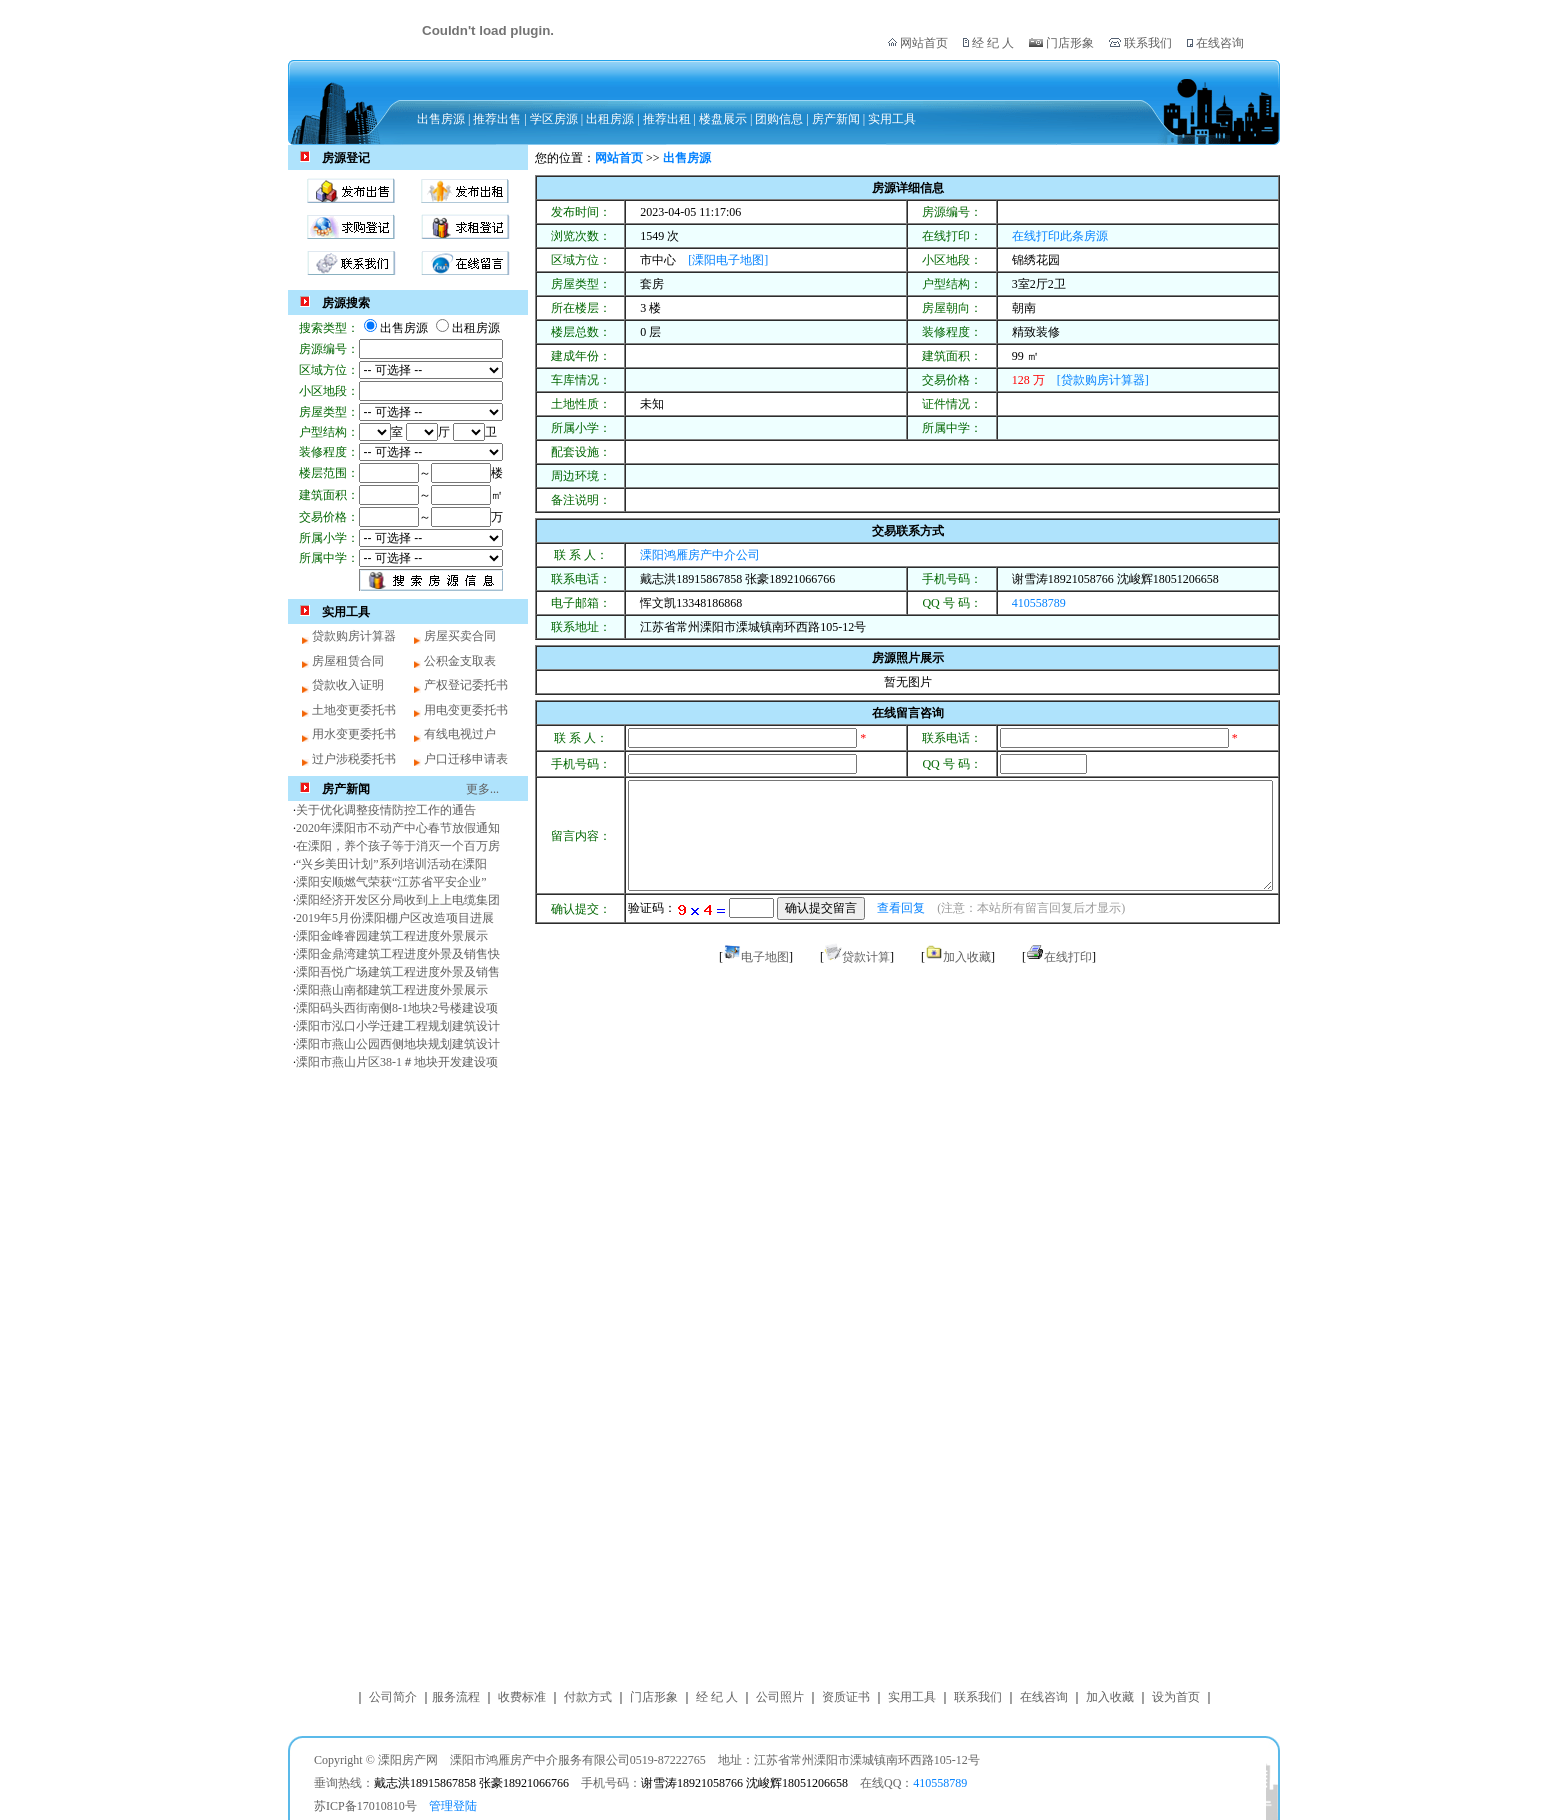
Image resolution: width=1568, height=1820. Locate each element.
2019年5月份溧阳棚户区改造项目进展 (395, 918)
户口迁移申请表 (466, 759)
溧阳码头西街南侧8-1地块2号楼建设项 (397, 1008)
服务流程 (456, 1697)
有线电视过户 (460, 734)
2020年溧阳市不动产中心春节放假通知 (398, 828)
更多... (482, 789)
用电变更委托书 (466, 710)
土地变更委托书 (354, 710)
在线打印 (1068, 957)
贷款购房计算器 (354, 636)
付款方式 (588, 1697)
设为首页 (1176, 1697)
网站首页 (924, 43)
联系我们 (1146, 43)
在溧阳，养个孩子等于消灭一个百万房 (398, 846)
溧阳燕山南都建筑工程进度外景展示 (392, 990)
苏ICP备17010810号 (365, 1806)
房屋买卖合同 (460, 636)
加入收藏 (967, 957)
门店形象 (1070, 43)
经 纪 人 (993, 43)
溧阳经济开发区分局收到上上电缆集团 (398, 900)
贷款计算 (866, 957)
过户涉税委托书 (354, 759)
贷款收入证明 (348, 685)
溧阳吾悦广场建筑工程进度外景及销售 (398, 972)
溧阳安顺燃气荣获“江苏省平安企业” (391, 882)
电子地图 (765, 957)
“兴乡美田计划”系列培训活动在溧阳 (391, 864)
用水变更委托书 (354, 734)
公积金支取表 (460, 661)
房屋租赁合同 (348, 661)
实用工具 (912, 1697)
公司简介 (393, 1697)
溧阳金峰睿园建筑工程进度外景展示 (392, 936)
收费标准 (522, 1697)
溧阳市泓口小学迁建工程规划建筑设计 (398, 1026)
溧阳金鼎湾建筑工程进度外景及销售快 (398, 954)
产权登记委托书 (466, 685)
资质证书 (846, 1697)
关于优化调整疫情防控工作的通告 (386, 810)
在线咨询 (1218, 43)
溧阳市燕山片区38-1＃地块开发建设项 (397, 1062)
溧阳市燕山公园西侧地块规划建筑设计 (398, 1044)
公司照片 (780, 1697)
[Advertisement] (408, 1376)
